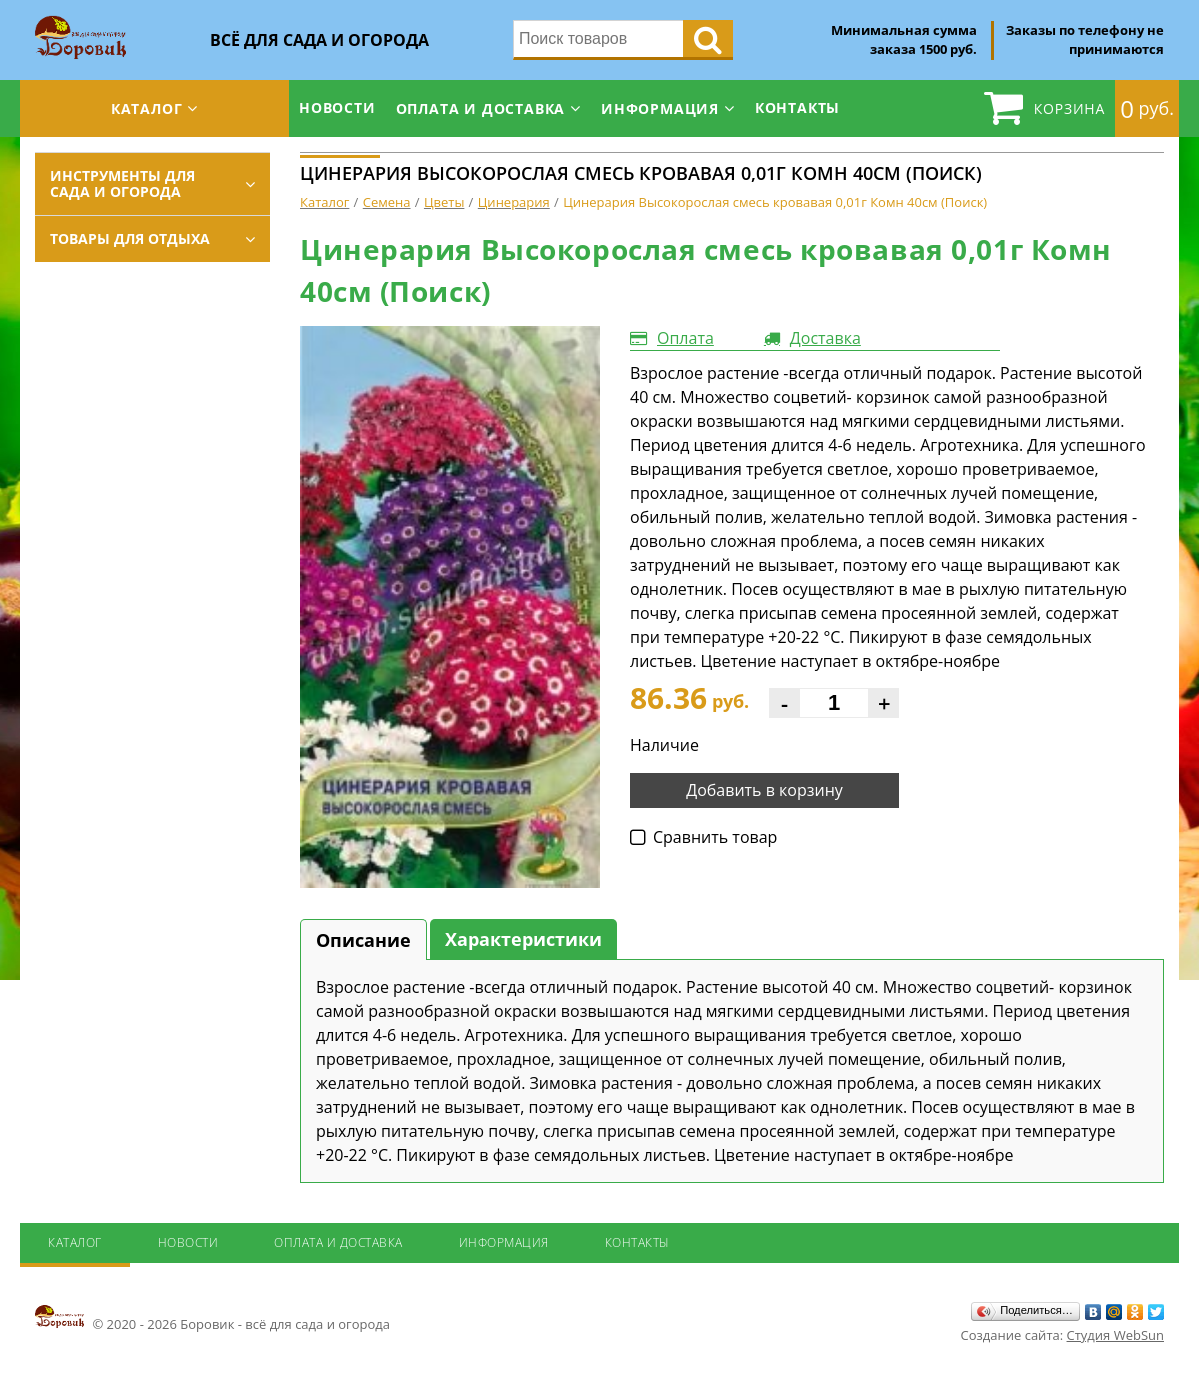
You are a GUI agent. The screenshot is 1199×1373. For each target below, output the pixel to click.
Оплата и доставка (481, 108)
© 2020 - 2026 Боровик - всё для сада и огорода (212, 1318)
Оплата (685, 338)
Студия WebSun (1115, 1335)
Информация (660, 108)
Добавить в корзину (764, 790)
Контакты (797, 107)
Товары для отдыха (130, 238)
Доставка (825, 338)
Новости (337, 107)
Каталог (147, 108)
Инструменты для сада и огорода (122, 183)
